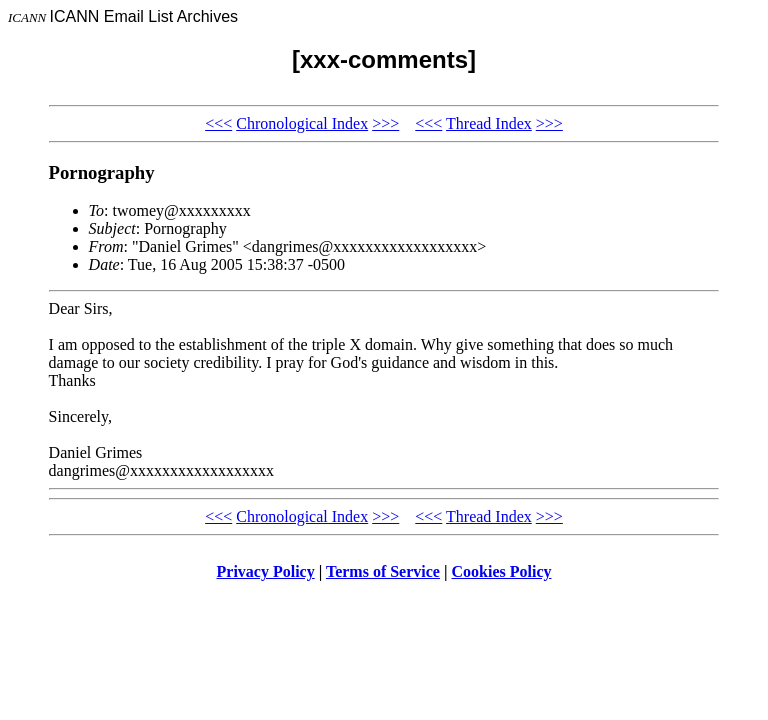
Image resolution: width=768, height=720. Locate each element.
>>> (385, 123)
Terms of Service (383, 571)
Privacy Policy (266, 571)
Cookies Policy (502, 571)
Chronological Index (302, 123)
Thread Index (489, 123)
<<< (218, 123)
